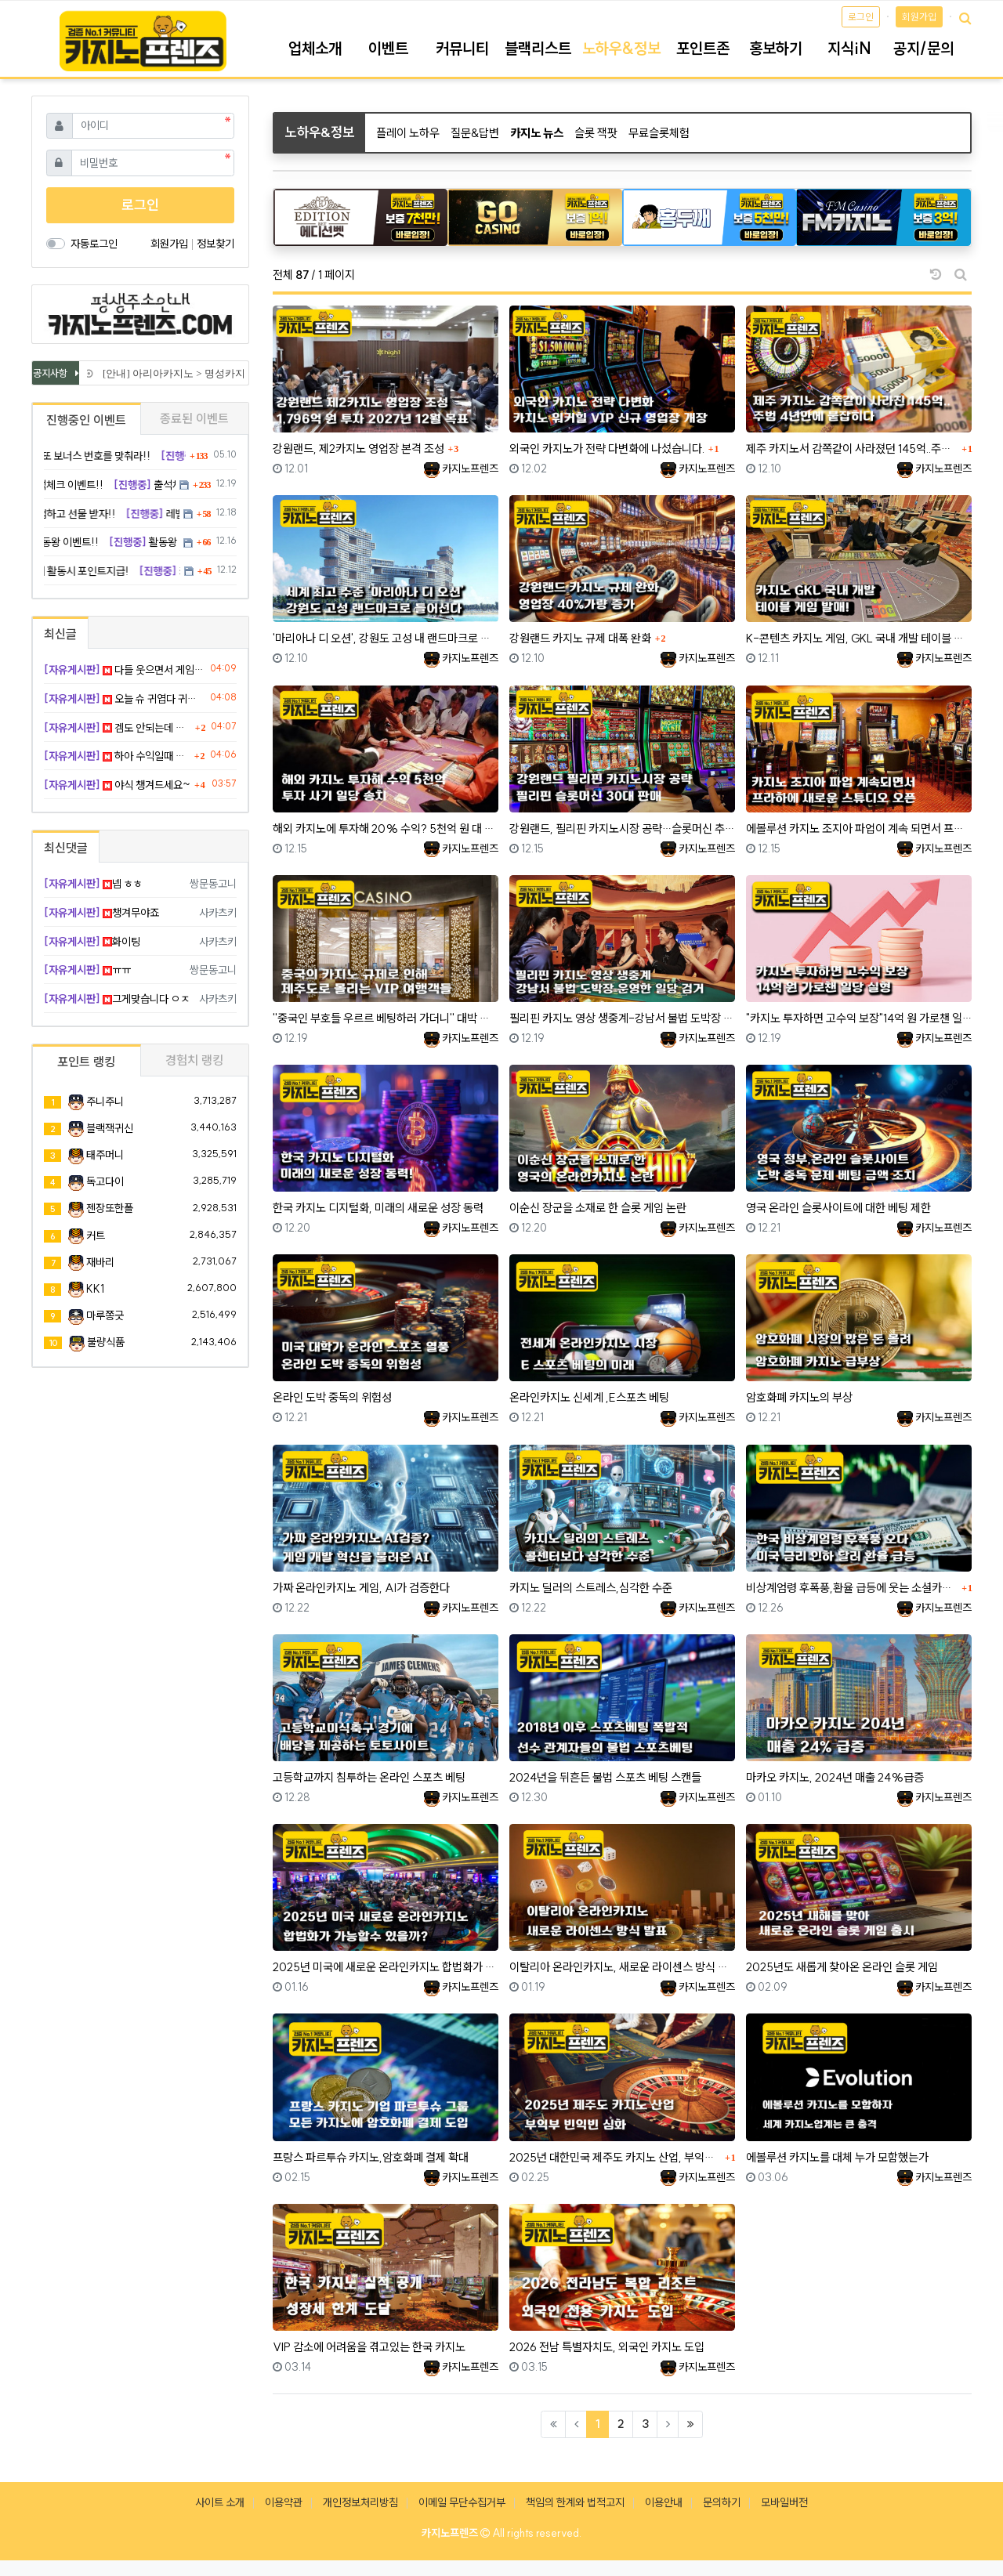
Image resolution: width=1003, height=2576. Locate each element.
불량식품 (106, 1342)
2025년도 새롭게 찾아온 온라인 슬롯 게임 (842, 1966)
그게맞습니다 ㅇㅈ (117, 999)
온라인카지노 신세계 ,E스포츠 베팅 (589, 1397)
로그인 (861, 17)
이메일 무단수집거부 (461, 2502)
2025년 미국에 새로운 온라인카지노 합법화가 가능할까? (385, 1966)
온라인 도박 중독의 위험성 (332, 1397)
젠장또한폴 (109, 1208)
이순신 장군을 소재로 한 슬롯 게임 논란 (597, 1207)
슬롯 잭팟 (595, 132)
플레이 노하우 (408, 132)
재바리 (100, 1262)
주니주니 (105, 1101)
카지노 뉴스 (536, 132)
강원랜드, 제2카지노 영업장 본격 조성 (358, 448)
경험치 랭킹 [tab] (194, 1060)
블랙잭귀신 (109, 1128)
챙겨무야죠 (101, 913)
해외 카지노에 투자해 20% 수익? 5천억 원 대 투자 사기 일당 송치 (385, 828)
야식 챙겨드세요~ (117, 785)
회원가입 (919, 17)
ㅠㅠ (87, 970)
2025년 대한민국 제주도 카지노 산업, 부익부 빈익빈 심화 (615, 2157)
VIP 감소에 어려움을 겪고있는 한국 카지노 (369, 2346)
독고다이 (105, 1181)
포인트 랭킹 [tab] (86, 1061)
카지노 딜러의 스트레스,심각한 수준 (590, 1587)
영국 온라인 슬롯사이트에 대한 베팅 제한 (838, 1207)
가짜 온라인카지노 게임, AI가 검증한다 (361, 1587)
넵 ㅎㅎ (93, 884)
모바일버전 (784, 2502)
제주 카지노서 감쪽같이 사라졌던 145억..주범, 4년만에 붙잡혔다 (852, 448)
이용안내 (664, 2502)
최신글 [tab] (60, 634)
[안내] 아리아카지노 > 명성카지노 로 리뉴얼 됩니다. (220, 373)
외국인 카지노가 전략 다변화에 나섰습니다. (606, 448)
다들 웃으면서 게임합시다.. (124, 670)
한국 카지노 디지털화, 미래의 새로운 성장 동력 (378, 1207)
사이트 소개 (219, 2502)
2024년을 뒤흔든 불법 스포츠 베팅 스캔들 (605, 1777)
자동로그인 (94, 244)
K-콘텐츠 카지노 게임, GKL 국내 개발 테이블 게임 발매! (859, 638)
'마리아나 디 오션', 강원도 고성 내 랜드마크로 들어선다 (385, 638)
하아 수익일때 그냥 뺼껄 (117, 756)
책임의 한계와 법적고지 (575, 2502)
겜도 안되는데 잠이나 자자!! (117, 728)
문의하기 (721, 2502)
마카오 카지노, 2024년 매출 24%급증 (835, 1777)
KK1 (95, 1289)
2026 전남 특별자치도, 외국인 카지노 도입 (606, 2346)
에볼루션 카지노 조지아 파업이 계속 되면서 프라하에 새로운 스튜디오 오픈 (859, 828)
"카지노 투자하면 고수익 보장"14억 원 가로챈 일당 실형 (859, 1018)
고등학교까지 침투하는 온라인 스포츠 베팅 (369, 1777)
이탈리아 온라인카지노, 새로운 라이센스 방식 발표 (622, 1966)
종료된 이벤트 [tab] (194, 418)
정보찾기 (215, 244)
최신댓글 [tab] (66, 848)
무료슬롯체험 (659, 132)
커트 (95, 1235)
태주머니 (105, 1155)
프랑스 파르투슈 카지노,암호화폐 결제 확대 (371, 2157)
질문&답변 (475, 132)
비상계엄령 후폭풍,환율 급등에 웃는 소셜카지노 (852, 1587)
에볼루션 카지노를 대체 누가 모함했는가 (837, 2157)
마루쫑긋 (105, 1315)
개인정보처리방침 (360, 2502)
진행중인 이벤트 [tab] (86, 420)
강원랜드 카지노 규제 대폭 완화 (580, 638)
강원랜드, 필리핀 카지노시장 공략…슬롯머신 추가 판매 (622, 828)
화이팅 (92, 942)
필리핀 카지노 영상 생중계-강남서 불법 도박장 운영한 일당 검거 (622, 1018)
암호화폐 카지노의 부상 (799, 1397)
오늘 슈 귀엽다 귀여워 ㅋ (124, 699)
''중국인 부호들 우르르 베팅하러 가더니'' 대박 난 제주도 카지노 (385, 1018)
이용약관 (283, 2502)
